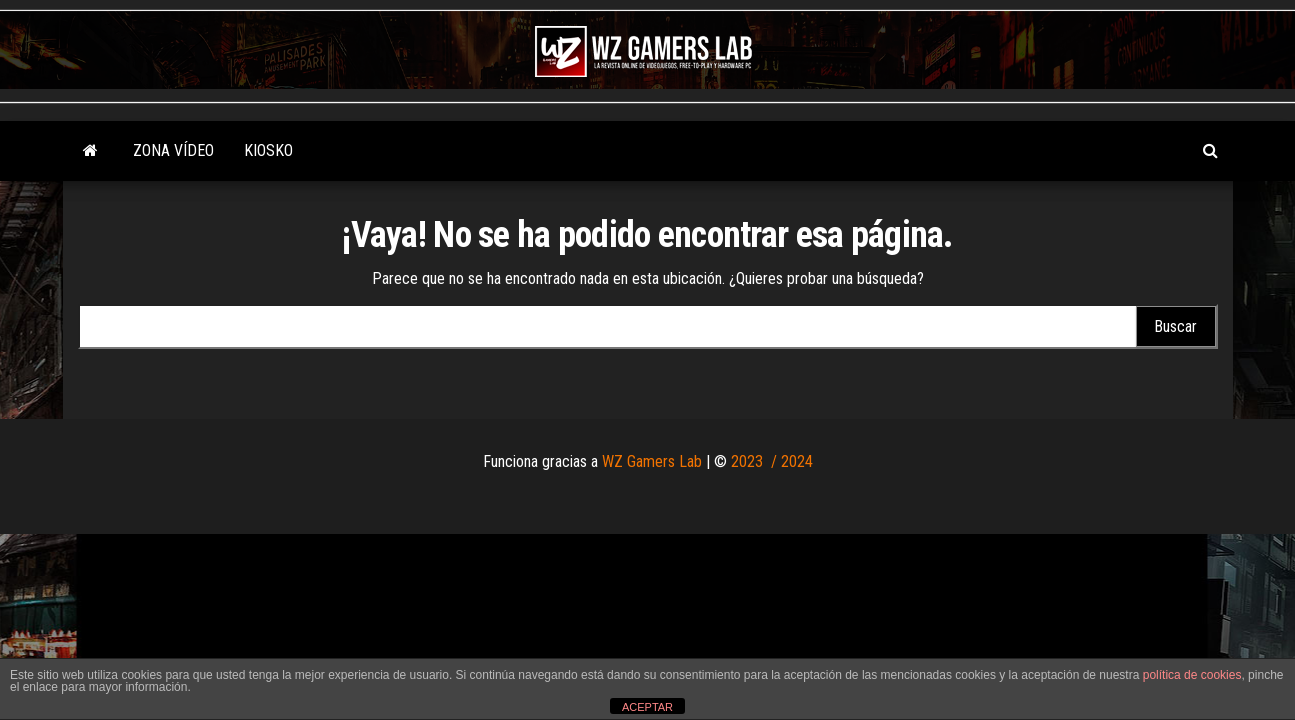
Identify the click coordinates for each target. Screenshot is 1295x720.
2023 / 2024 (772, 461)
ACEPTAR (647, 707)
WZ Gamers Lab (652, 461)
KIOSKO (268, 150)
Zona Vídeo (173, 150)
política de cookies (1192, 675)
